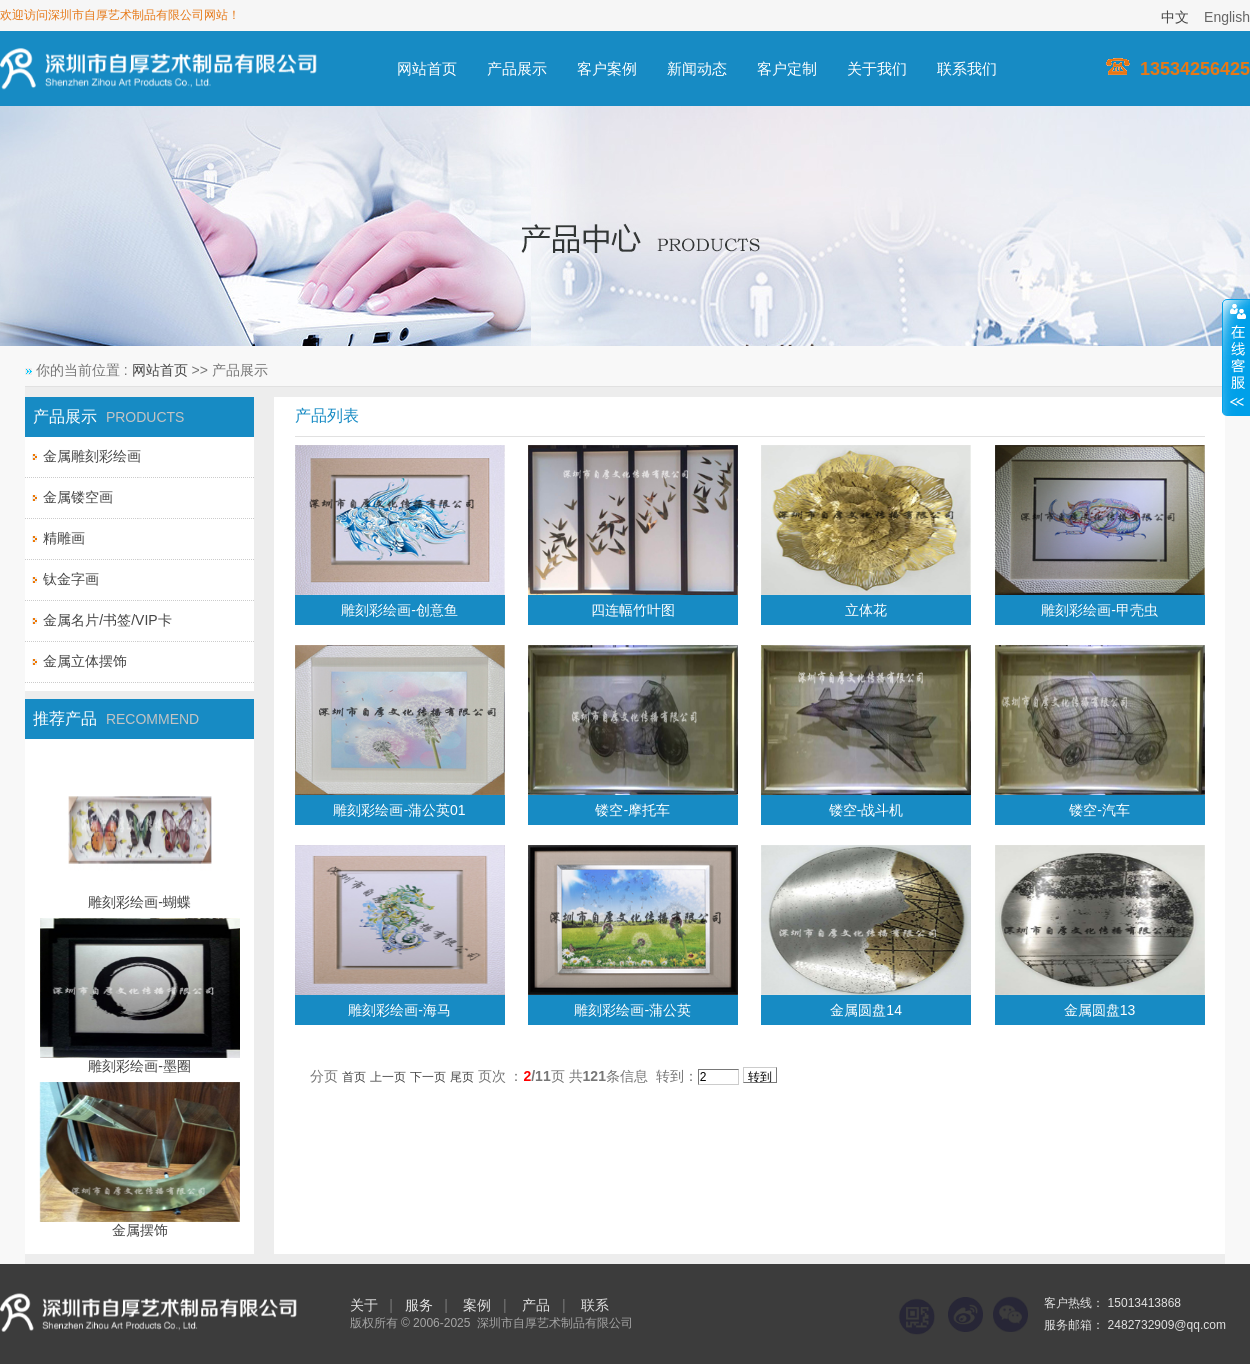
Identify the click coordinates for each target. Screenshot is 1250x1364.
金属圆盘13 (1100, 1010)
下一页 (428, 1077)
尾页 (462, 1077)
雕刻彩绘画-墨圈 (139, 1066)
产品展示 (517, 68)
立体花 (866, 610)
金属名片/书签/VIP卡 (107, 620)
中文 (1175, 17)
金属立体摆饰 (85, 661)
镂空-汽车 (1099, 810)
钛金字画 (71, 579)
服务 (419, 1305)
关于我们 (877, 68)
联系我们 (967, 68)
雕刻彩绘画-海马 (399, 1010)
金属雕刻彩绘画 (92, 456)
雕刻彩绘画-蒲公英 (632, 1010)
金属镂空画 (78, 497)
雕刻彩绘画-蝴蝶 (139, 902)
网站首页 (427, 68)
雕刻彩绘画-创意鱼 (399, 610)
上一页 (388, 1077)
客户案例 (607, 68)
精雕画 (64, 538)
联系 (595, 1305)
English (1227, 17)
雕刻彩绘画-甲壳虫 (1099, 610)
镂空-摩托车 (632, 810)
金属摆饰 (140, 1230)
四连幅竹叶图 (633, 610)
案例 (477, 1305)
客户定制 (787, 68)
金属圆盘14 (866, 1010)
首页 (354, 1077)
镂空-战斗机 (866, 810)
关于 (364, 1305)
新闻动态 (697, 68)
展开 (1236, 357)
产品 (536, 1305)
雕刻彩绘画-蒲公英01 (399, 810)
